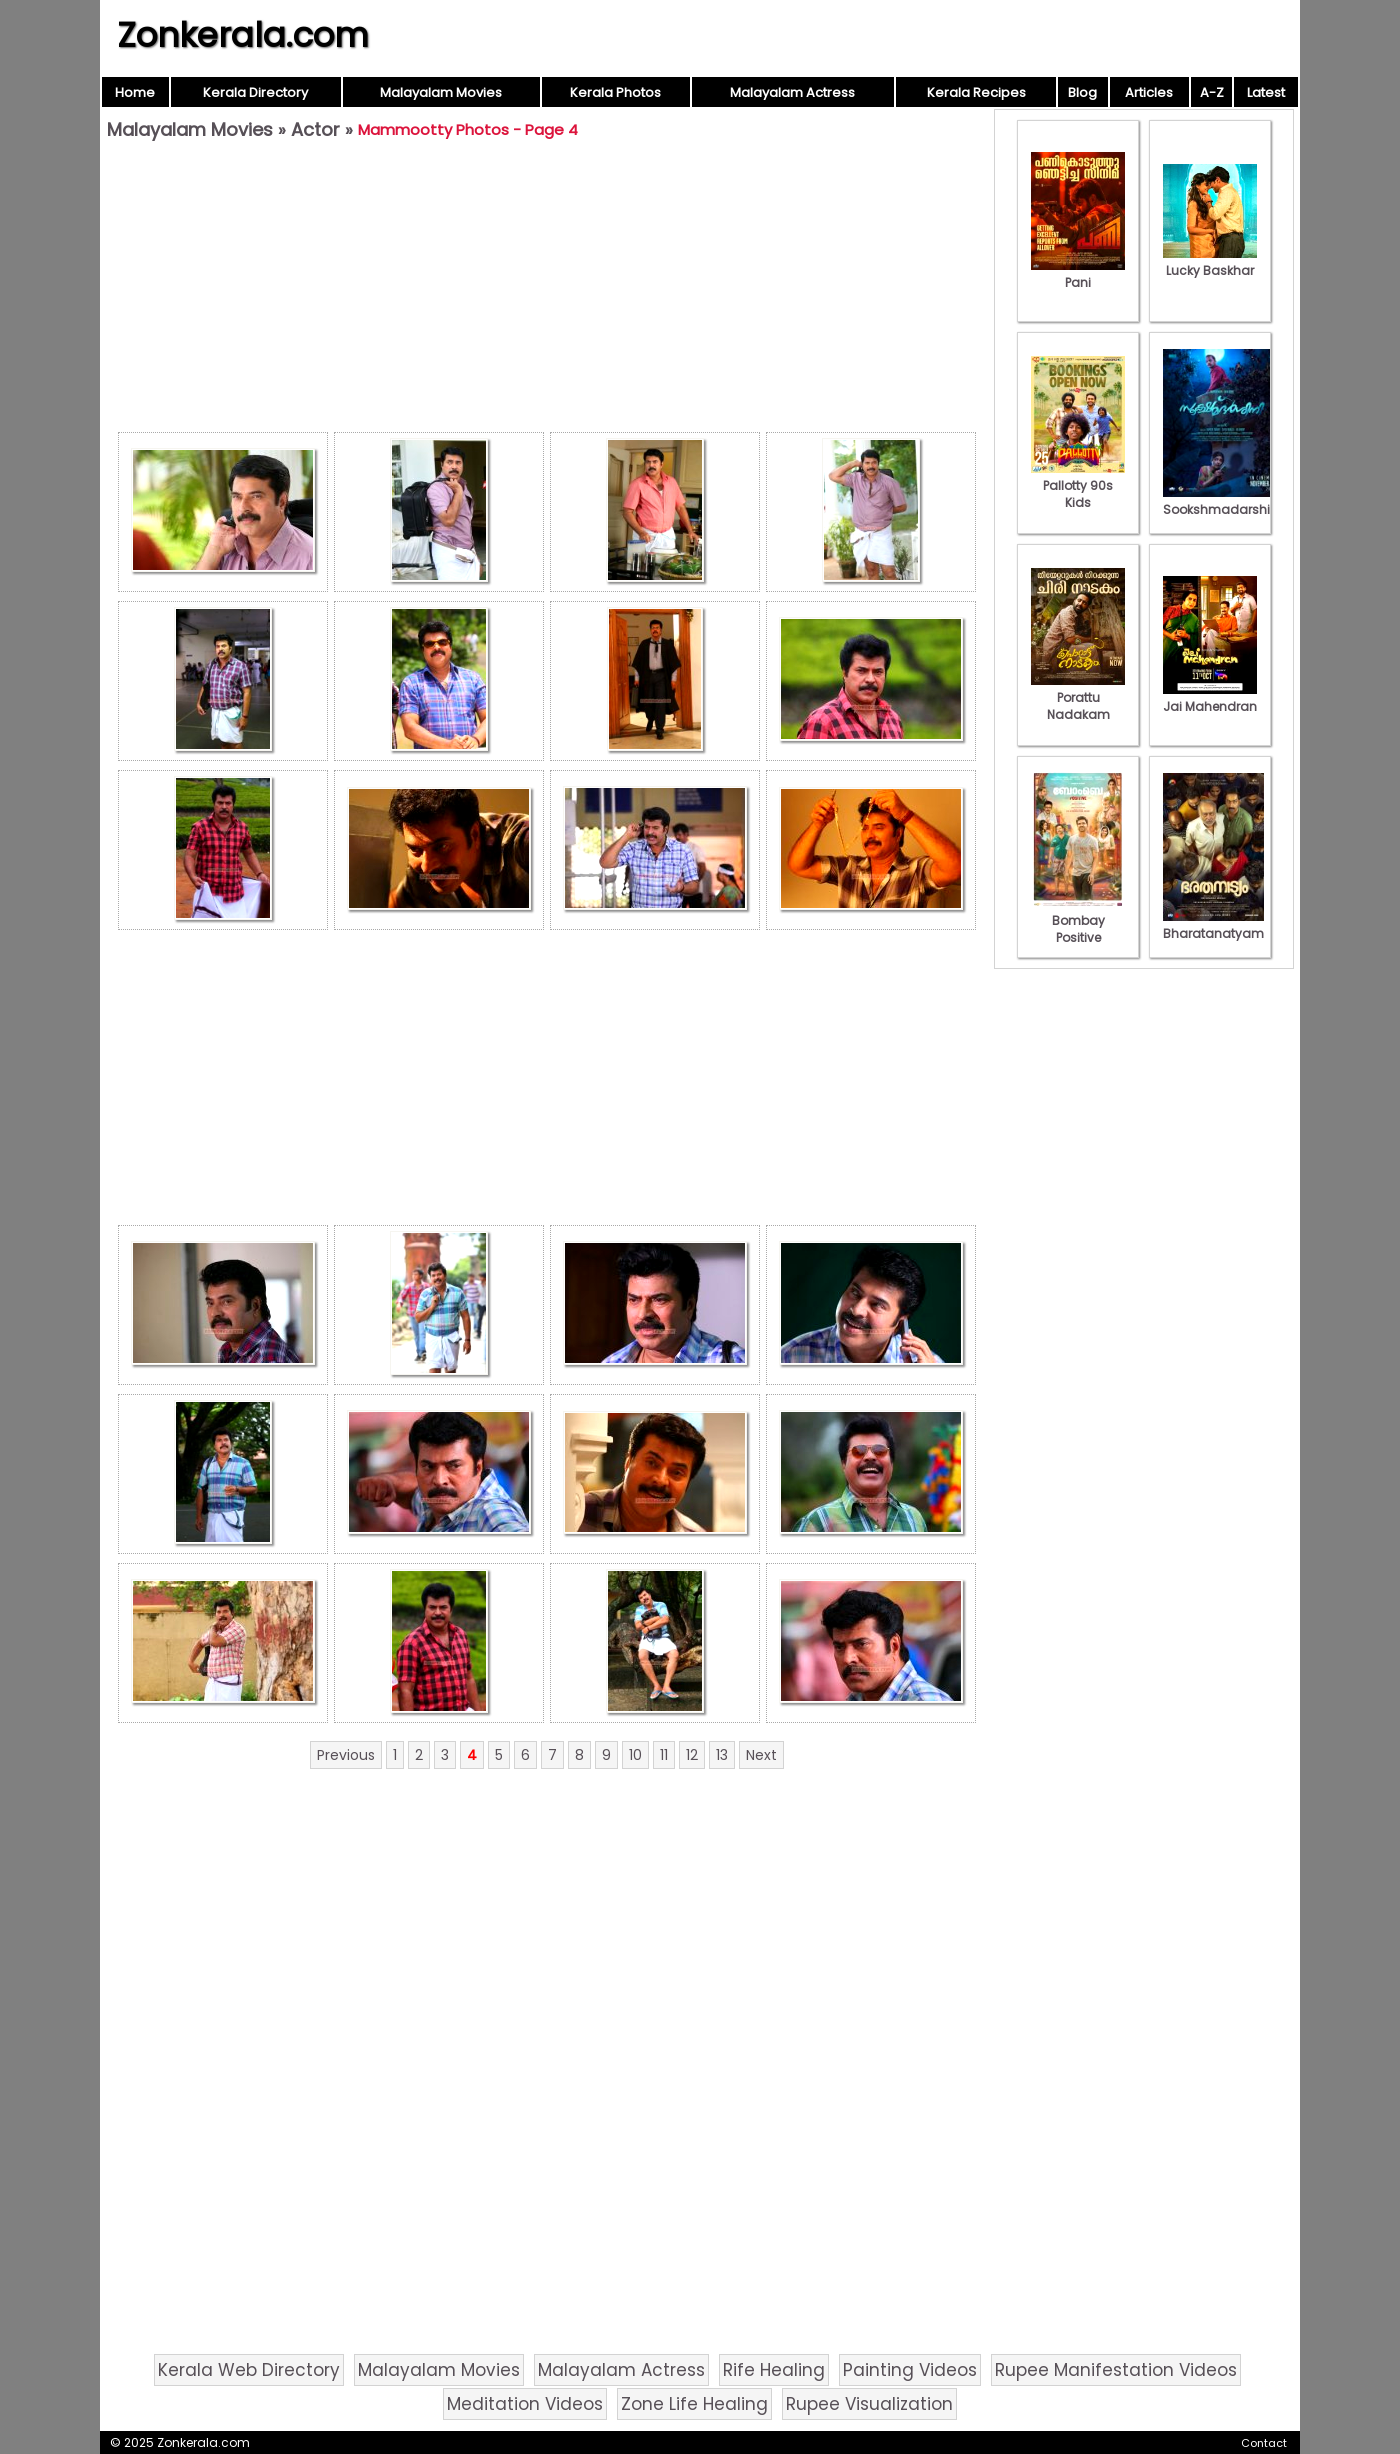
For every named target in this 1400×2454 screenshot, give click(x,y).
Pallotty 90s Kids (1078, 485)
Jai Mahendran (1210, 698)
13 (722, 1755)
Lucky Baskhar (1210, 262)
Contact (1264, 2443)
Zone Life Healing (694, 2404)
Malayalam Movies (441, 92)
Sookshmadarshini (1222, 501)
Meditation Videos (525, 2404)
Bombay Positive (1078, 920)
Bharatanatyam (1213, 925)
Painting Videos (910, 2370)
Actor (315, 129)
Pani (1078, 274)
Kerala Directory (255, 92)
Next (761, 1755)
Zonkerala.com (243, 35)
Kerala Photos (615, 92)
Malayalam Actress (792, 92)
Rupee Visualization (869, 2404)
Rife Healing (774, 2370)
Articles (1149, 92)
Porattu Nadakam (1078, 697)
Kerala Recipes (976, 92)
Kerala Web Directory (249, 2370)
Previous (346, 1755)
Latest (1266, 92)
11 (664, 1755)
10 (635, 1755)
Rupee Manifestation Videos (1116, 2370)
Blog (1082, 92)
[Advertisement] (547, 291)
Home (135, 92)
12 (692, 1755)
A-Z (1212, 92)
